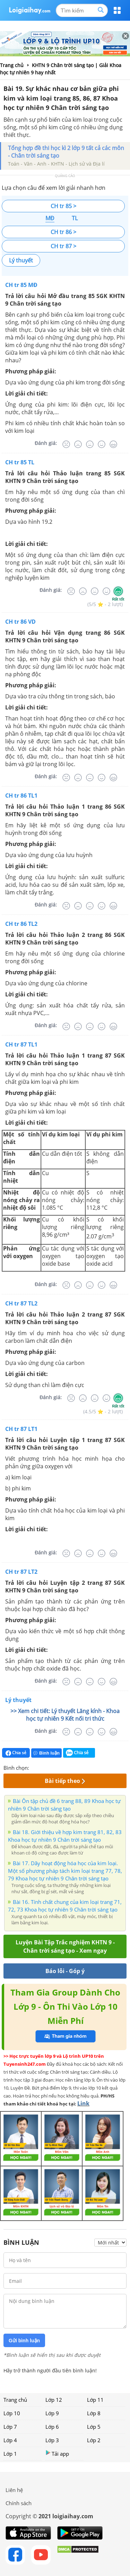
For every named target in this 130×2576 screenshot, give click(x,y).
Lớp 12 (53, 2399)
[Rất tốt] (113, 444)
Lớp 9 (52, 2413)
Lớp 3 (52, 2440)
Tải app (57, 2453)
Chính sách (19, 2503)
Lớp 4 (10, 2440)
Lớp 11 (95, 2399)
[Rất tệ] (66, 444)
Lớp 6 (52, 2426)
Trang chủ (15, 2399)
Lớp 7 (10, 2426)
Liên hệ (14, 2489)
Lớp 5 (94, 2426)
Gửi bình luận (24, 2340)
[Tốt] (101, 444)
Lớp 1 (10, 2453)
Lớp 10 (11, 2413)
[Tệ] (78, 444)
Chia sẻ (16, 1753)
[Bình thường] (89, 444)
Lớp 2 (94, 2440)
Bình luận (46, 1753)
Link (83, 2103)
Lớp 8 (94, 2413)
